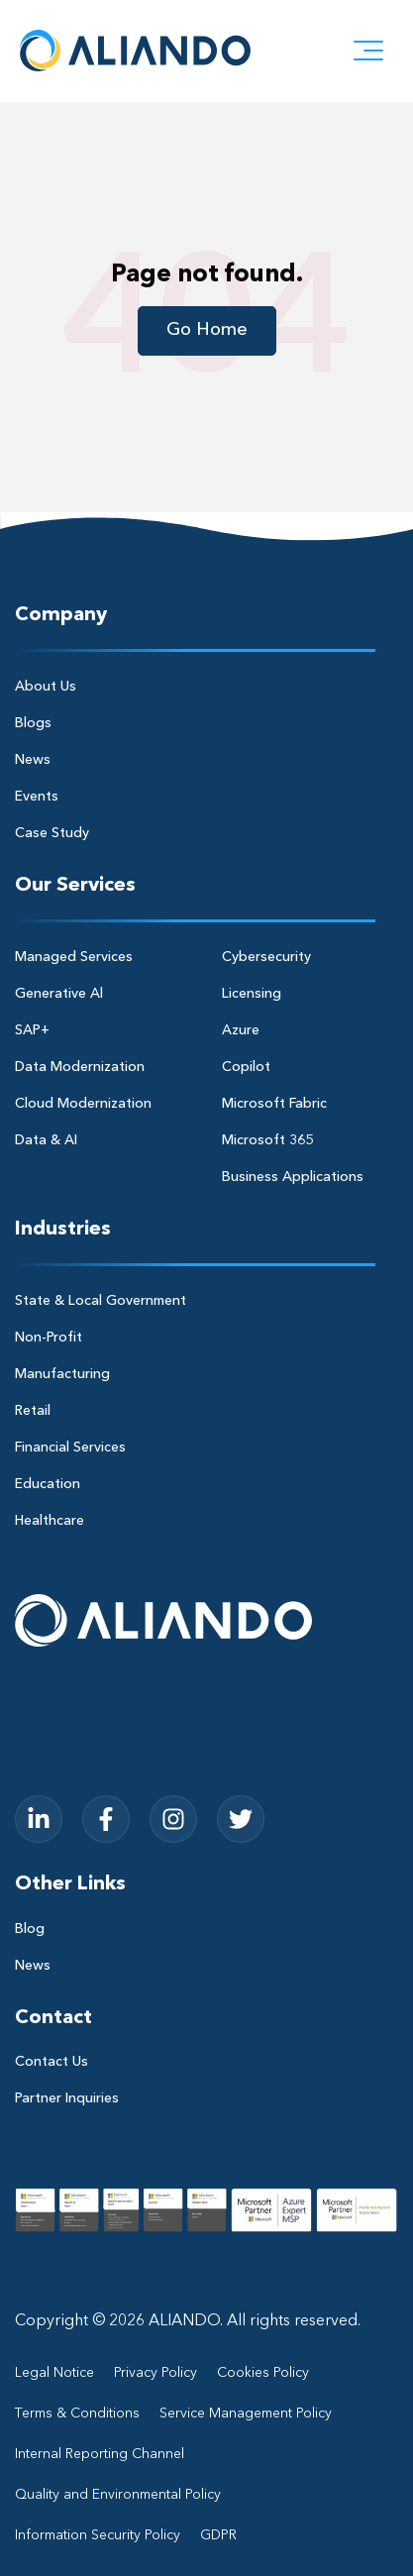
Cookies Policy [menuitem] (263, 2373)
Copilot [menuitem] (246, 1067)
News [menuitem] (33, 760)
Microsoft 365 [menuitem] (267, 1140)
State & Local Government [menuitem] (100, 1301)
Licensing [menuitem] (251, 994)
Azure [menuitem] (240, 1030)
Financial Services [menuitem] (70, 1447)
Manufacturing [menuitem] (62, 1374)
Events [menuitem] (36, 797)
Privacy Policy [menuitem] (155, 2373)
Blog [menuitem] (30, 1929)
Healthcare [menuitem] (49, 1521)
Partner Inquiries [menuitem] (67, 2098)
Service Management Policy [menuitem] (245, 2413)
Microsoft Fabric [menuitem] (274, 1104)
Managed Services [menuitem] (74, 957)
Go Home (207, 330)
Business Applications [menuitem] (292, 1177)
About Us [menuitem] (45, 687)
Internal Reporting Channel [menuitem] (99, 2454)
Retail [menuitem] (33, 1411)
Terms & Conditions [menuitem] (77, 2413)
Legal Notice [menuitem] (54, 2373)
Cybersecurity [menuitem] (266, 957)
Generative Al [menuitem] (59, 994)
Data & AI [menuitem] (46, 1140)
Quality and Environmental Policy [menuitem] (118, 2495)
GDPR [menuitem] (218, 2535)
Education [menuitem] (47, 1484)
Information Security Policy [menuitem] (97, 2535)
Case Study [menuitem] (52, 833)
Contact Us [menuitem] (51, 2062)
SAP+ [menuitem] (32, 1030)
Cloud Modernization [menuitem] (83, 1104)
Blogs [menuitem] (33, 723)
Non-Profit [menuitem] (48, 1337)
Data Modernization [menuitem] (80, 1067)
